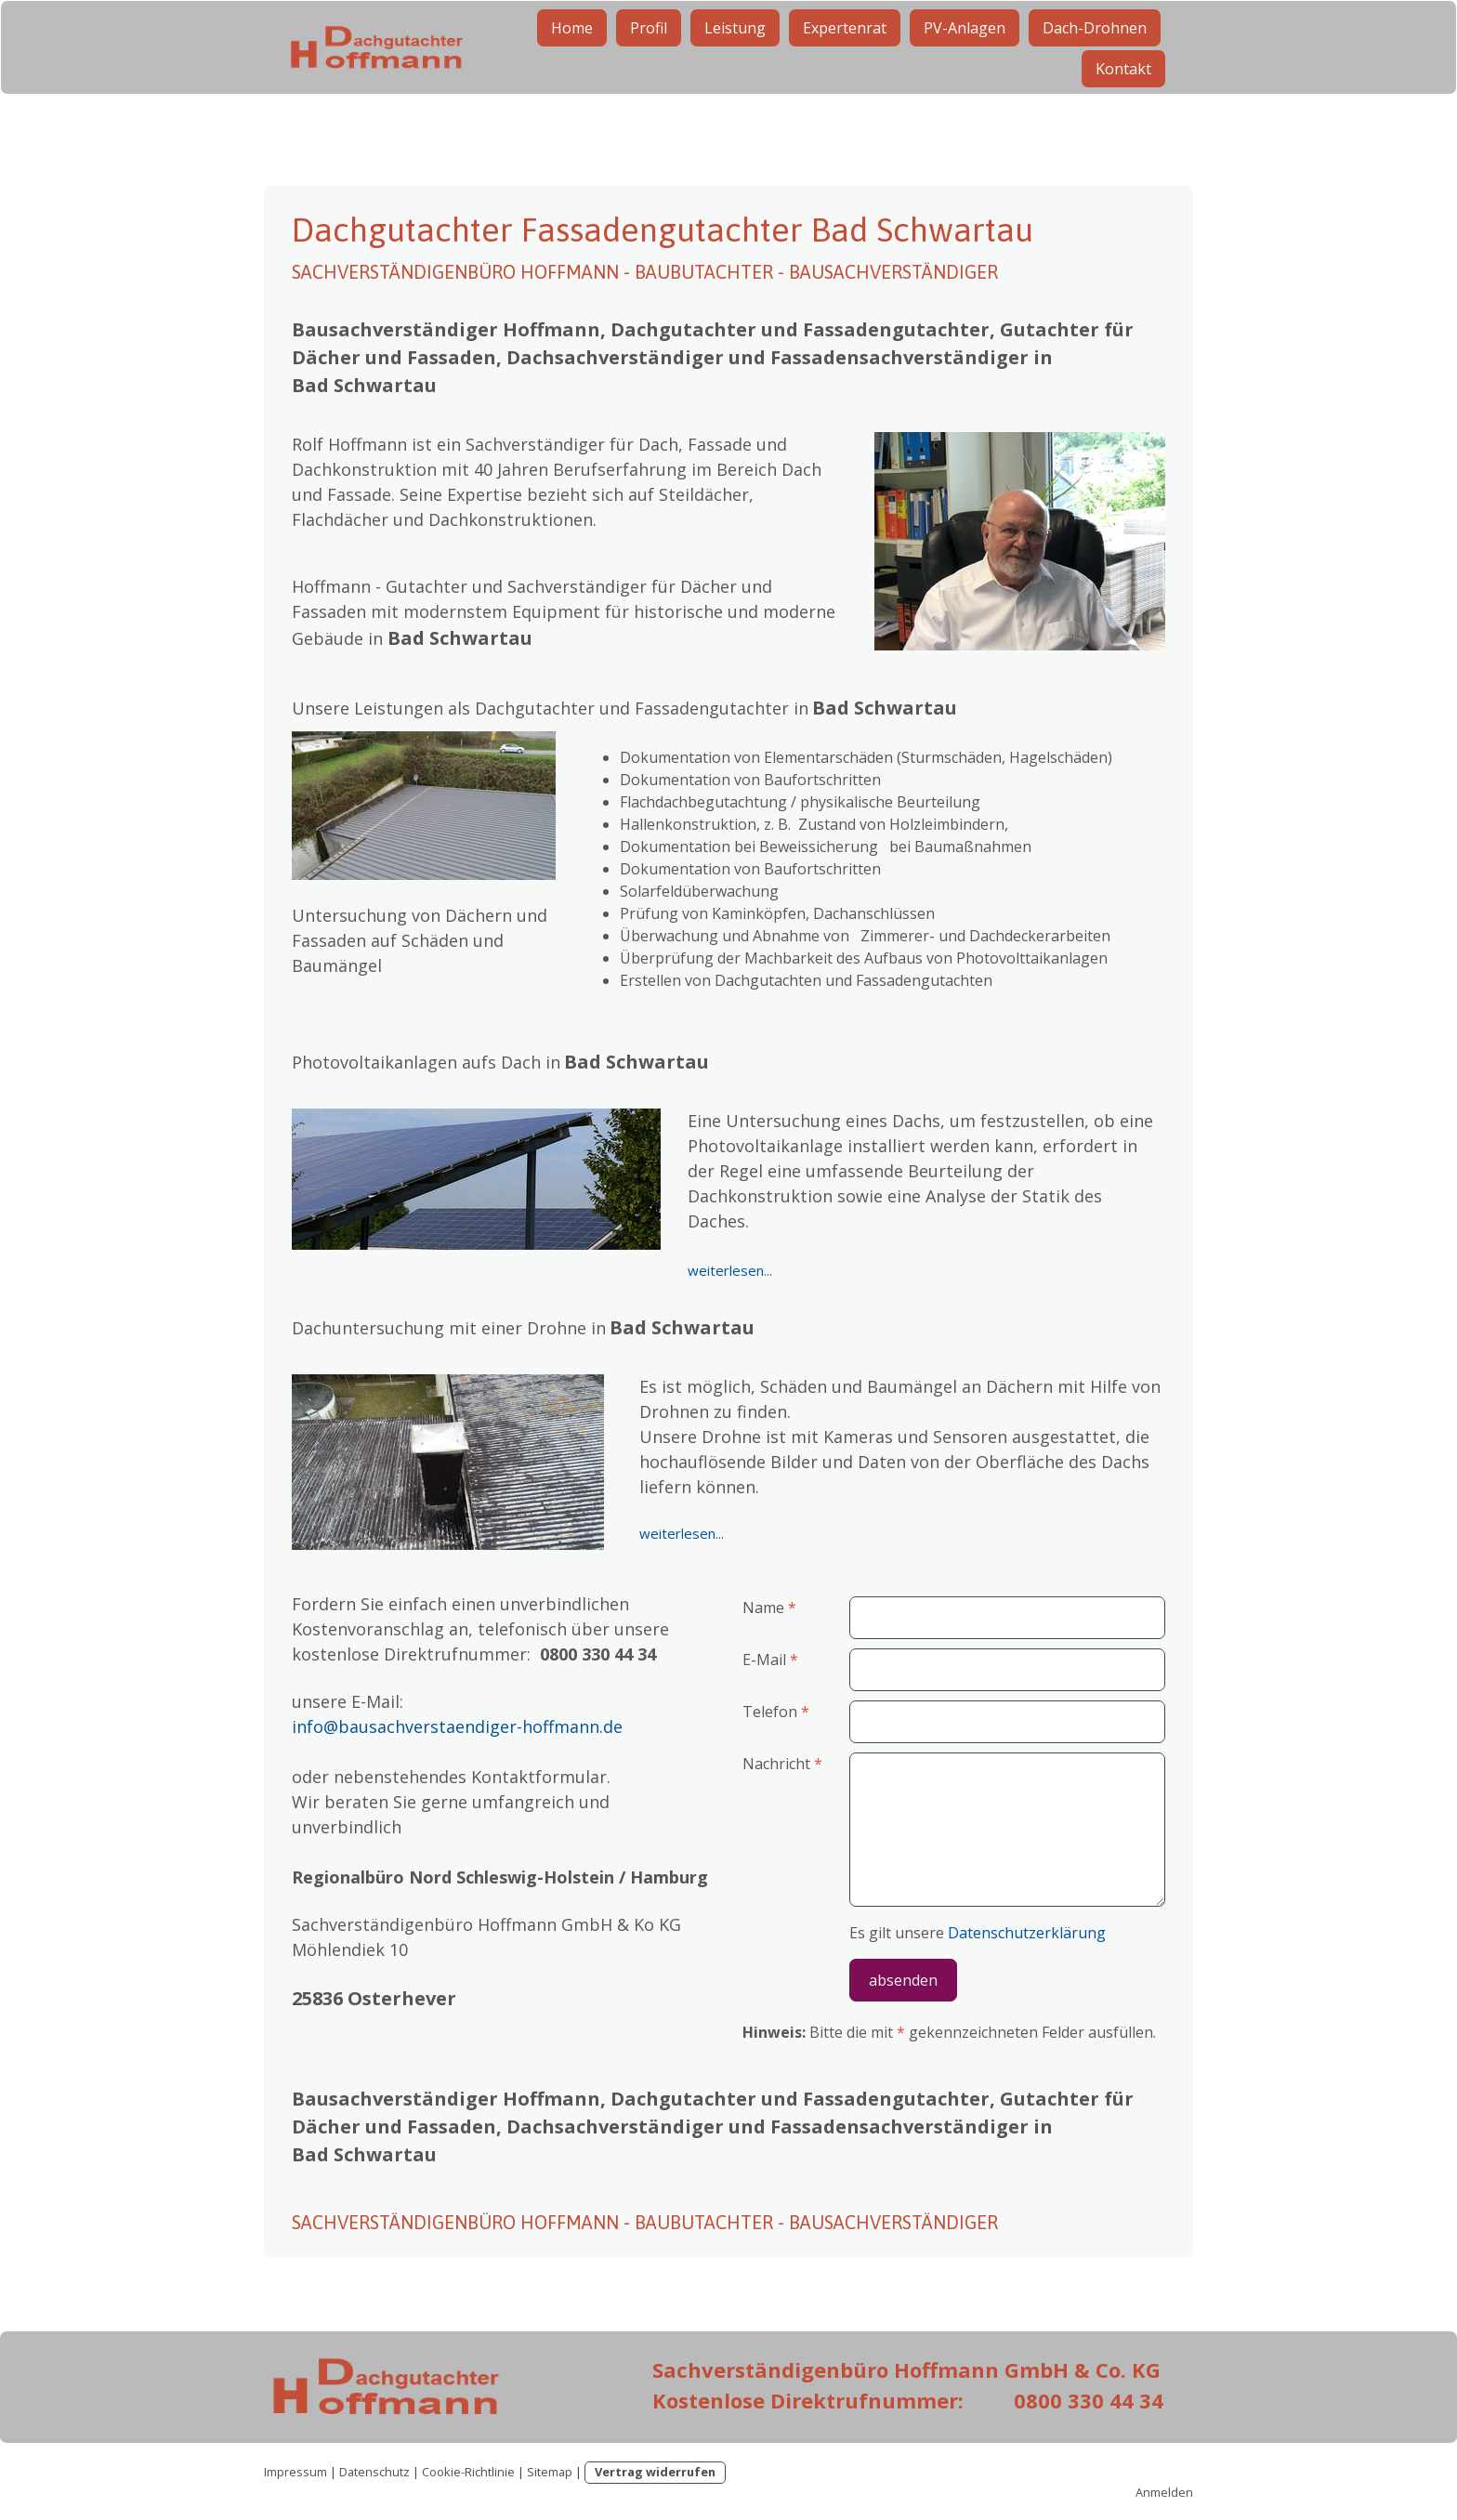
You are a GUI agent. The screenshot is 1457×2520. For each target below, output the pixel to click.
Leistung (735, 54)
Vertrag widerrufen (655, 2471)
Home (572, 54)
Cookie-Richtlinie (468, 2471)
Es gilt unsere (977, 1933)
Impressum (295, 2471)
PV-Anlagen (964, 54)
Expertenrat (844, 54)
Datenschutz (374, 2471)
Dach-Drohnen (1095, 54)
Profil (648, 54)
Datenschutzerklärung (1027, 1933)
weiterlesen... (730, 1270)
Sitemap (549, 2471)
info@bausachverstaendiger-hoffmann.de (457, 1726)
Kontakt (1123, 95)
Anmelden (1164, 2492)
